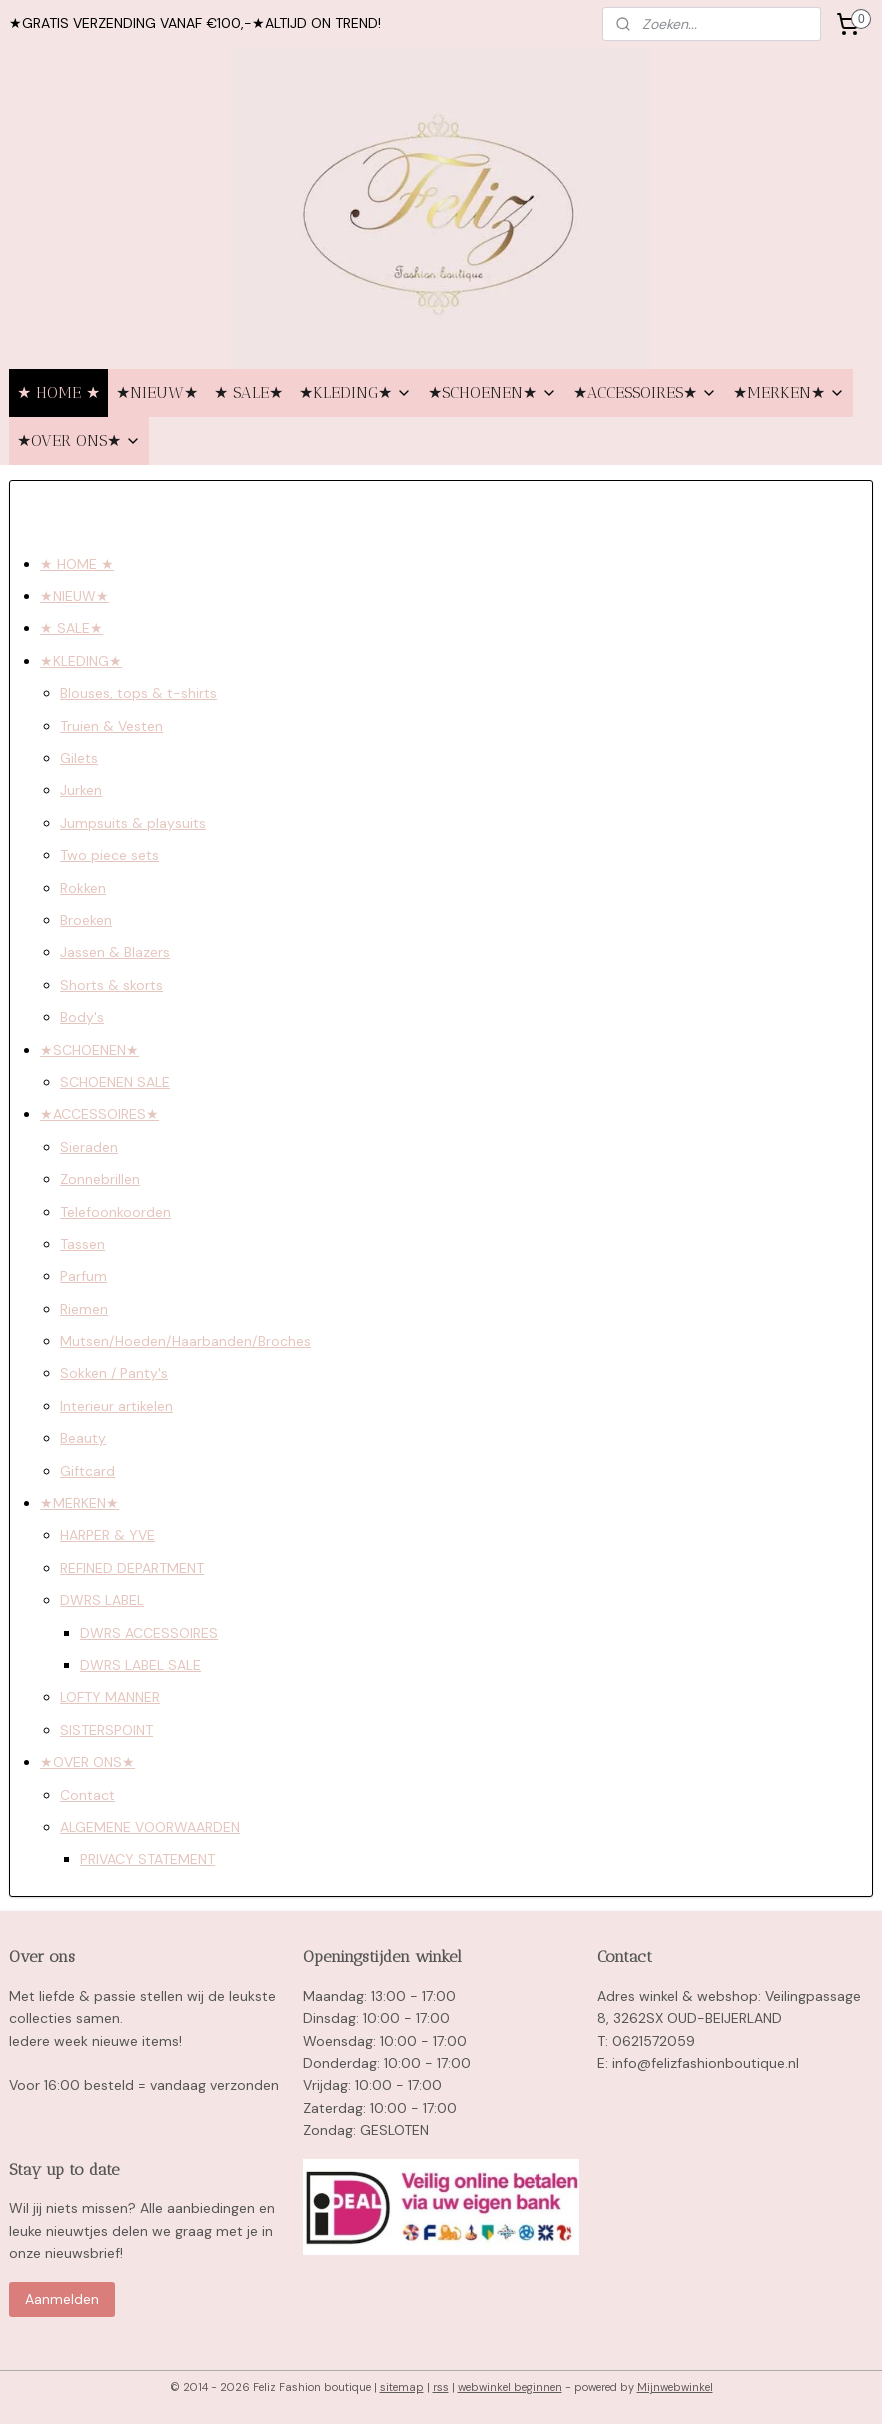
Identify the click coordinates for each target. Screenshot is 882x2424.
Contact (87, 1794)
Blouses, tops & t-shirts (138, 693)
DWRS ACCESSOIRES (149, 1632)
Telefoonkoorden (115, 1211)
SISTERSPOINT (106, 1729)
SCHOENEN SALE (115, 1082)
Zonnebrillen (100, 1179)
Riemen (84, 1308)
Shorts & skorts (111, 984)
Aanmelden (62, 2299)
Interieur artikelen (116, 1406)
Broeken (86, 920)
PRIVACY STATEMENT (147, 1859)
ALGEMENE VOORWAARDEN (150, 1827)
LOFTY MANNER (110, 1697)
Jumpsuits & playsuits (133, 822)
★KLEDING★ (355, 392)
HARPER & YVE (107, 1535)
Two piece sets (109, 855)
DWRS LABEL (102, 1600)
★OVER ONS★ (79, 440)
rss (441, 2387)
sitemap (402, 2387)
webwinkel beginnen (510, 2387)
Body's (82, 1017)
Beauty (83, 1438)
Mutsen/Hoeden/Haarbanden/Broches (185, 1341)
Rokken (83, 887)
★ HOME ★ (58, 392)
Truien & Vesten (111, 725)
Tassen (82, 1244)
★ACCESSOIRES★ (645, 392)
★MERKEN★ (789, 392)
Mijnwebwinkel (675, 2387)
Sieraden (89, 1146)
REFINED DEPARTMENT (132, 1567)
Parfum (83, 1276)
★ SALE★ (248, 392)
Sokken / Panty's (114, 1373)
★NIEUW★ (157, 392)
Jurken (81, 790)
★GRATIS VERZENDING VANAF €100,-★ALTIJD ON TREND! (195, 23)
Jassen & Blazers (115, 952)
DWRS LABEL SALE (140, 1665)
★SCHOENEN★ (492, 392)
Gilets (79, 758)
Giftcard (87, 1470)
